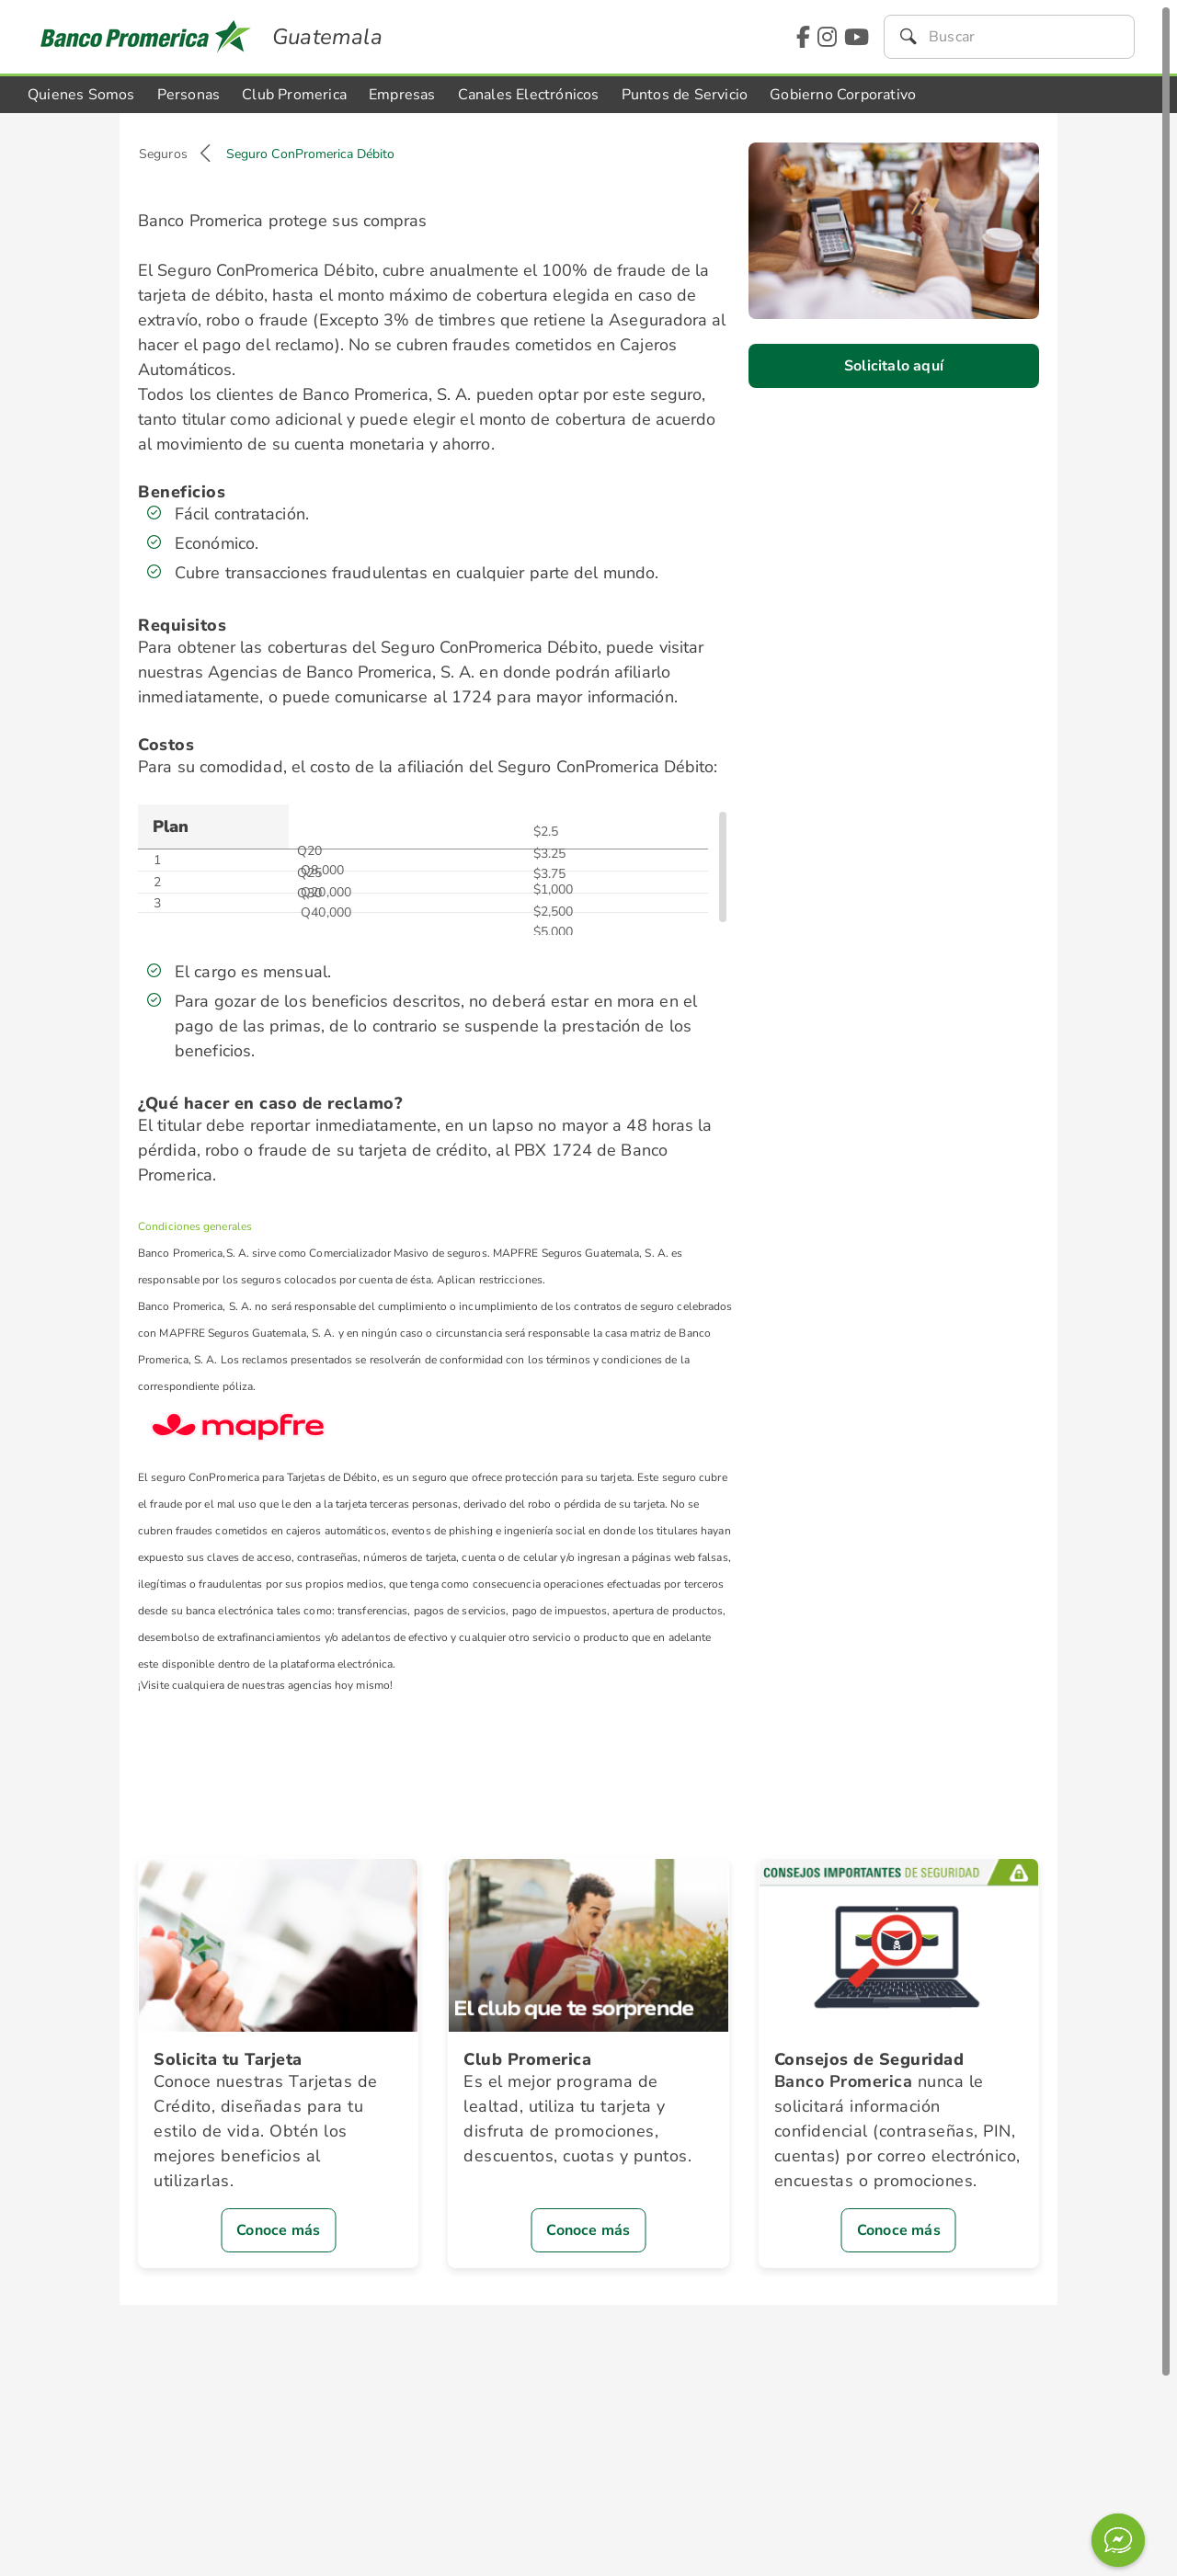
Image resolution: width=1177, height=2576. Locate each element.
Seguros (163, 154)
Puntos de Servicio (685, 95)
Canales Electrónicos (529, 95)
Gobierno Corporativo (843, 95)
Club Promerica (294, 95)
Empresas (402, 95)
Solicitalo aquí (893, 366)
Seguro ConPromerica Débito (310, 154)
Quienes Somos (81, 95)
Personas (189, 95)
